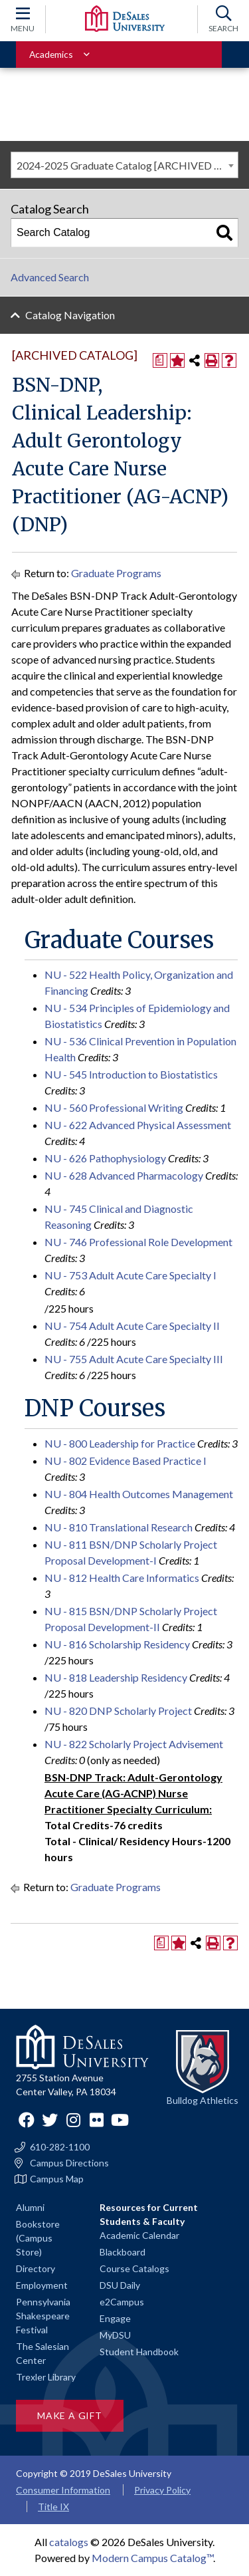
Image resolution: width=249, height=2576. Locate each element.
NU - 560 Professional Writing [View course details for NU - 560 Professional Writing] (113, 1107)
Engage (115, 2318)
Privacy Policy (162, 2490)
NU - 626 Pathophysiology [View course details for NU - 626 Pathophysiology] (105, 1158)
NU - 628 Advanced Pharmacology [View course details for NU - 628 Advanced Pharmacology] (123, 1175)
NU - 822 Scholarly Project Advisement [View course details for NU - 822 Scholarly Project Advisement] (133, 1744)
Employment (42, 2285)
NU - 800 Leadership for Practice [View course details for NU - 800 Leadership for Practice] (119, 1443)
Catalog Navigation (70, 315)
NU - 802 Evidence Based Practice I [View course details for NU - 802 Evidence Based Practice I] (125, 1460)
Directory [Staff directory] (35, 2268)
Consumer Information (63, 2490)
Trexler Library (46, 2377)
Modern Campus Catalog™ (152, 2557)
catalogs (68, 2541)
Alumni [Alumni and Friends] (30, 2207)
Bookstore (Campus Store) (38, 2237)
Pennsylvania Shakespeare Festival (43, 2315)
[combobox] (124, 165)
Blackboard (122, 2251)
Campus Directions (69, 2163)
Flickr (96, 2119)
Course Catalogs (134, 2268)
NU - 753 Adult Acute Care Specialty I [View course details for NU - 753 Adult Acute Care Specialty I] (130, 1275)
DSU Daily (120, 2285)
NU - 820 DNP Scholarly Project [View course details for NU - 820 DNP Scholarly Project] (118, 1710)
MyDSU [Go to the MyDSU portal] (115, 2335)
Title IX (53, 2506)
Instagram (73, 2119)
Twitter (49, 2119)
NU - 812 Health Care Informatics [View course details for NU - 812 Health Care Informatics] (121, 1577)
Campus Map (57, 2179)
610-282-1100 (60, 2147)
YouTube (119, 2119)
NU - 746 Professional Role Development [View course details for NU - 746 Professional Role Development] (138, 1241)
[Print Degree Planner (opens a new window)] (160, 360)
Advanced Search (50, 277)
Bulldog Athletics (202, 2100)
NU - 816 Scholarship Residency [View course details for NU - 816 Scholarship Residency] (117, 1644)
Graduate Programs (116, 573)
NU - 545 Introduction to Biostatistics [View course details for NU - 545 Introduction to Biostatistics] (131, 1074)
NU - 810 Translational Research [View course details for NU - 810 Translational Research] (118, 1527)
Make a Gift (69, 2415)
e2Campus (122, 2301)
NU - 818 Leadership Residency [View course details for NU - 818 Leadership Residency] (115, 1677)
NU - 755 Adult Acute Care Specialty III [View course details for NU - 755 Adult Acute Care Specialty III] (133, 1358)
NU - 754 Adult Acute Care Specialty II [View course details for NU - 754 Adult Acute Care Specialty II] (132, 1325)
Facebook (26, 2119)
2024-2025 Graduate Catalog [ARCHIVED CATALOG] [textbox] (127, 165)
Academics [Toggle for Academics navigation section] (51, 54)
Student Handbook (139, 2351)
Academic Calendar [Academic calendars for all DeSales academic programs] (139, 2235)
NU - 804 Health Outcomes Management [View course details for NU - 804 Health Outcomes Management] (138, 1493)
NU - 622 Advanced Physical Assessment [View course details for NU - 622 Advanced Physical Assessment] (137, 1124)
